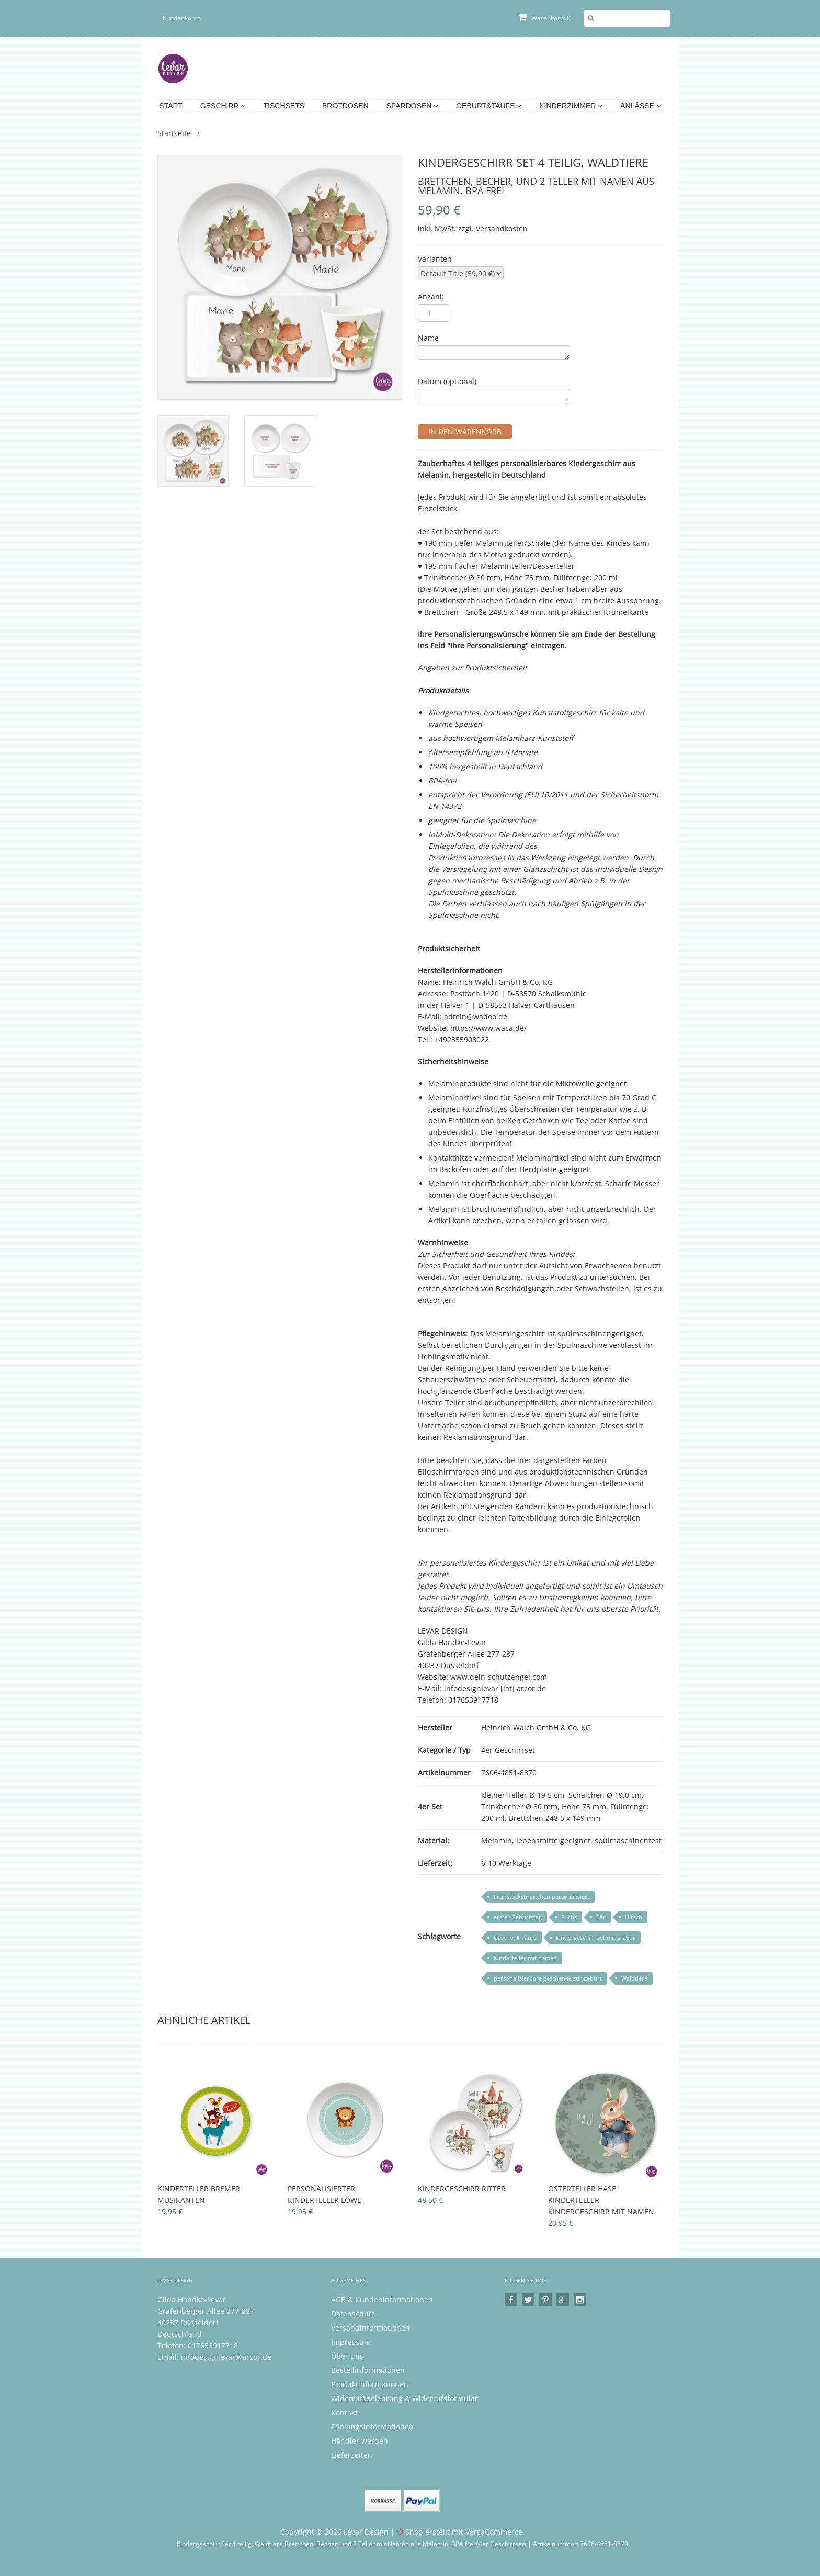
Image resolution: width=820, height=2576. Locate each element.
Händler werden (359, 2441)
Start (171, 106)
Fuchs (569, 1917)
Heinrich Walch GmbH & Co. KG (536, 1728)
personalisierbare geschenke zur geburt (548, 1978)
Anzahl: (431, 296)
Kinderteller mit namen (525, 1958)
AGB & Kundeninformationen (382, 2299)
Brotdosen (345, 106)
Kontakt (344, 2412)
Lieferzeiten (351, 2455)
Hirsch (633, 1917)
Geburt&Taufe (488, 106)
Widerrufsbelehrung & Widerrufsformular (404, 2398)
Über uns (347, 2356)
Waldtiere (634, 1978)
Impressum (351, 2342)
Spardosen (412, 106)
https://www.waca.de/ (488, 1028)
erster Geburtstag (518, 1917)
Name (428, 338)
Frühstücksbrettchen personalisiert (541, 1896)
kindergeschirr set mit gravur (595, 1937)
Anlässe (640, 106)
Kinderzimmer (570, 106)
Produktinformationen (369, 2384)
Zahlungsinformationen (372, 2427)
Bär (601, 1917)
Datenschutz (353, 2314)
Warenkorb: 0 (544, 18)
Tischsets (284, 106)
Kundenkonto (182, 18)
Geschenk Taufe (515, 1937)
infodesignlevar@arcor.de (226, 2357)
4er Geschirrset (508, 1750)
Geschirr (223, 106)
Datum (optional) (447, 381)
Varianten (435, 259)
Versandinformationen (370, 2328)
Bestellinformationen (368, 2370)
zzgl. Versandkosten (493, 228)
